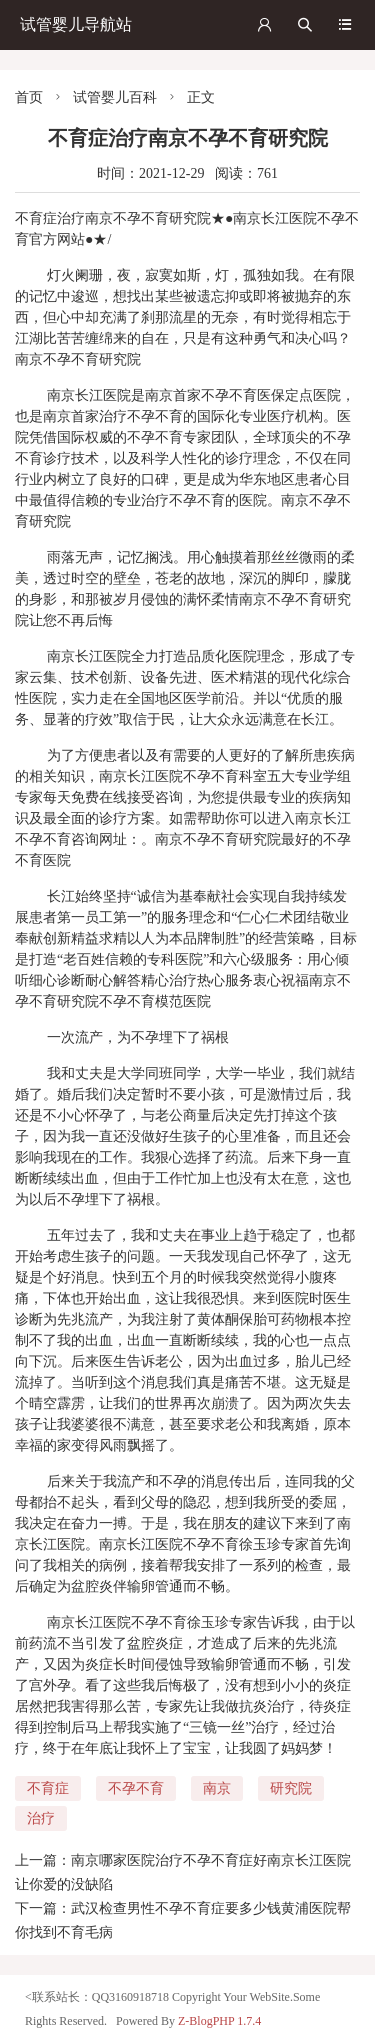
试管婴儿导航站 (76, 24)
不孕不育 (136, 1788)
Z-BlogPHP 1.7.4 (219, 2021)
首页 (29, 97)
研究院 (291, 1788)
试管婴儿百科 (115, 97)
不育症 (48, 1788)
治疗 (41, 1818)
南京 (217, 1788)
